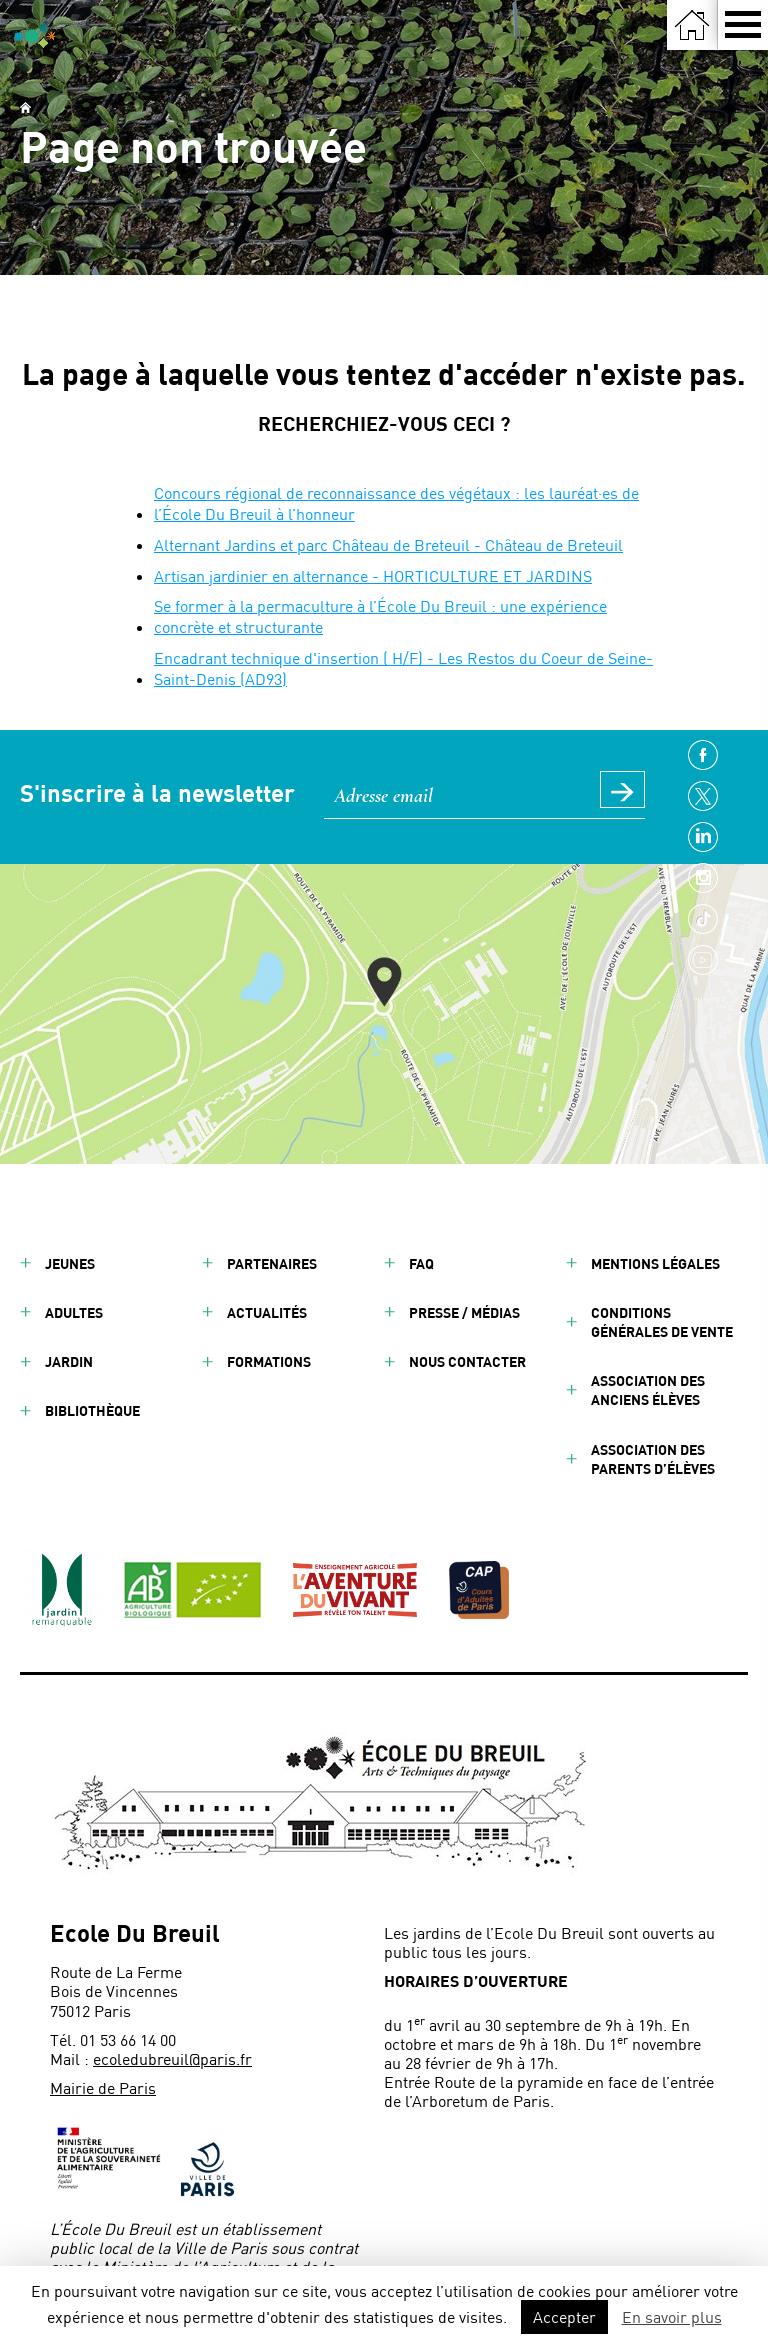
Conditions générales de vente (662, 1322)
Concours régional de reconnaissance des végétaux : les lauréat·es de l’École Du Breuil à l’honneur (396, 503)
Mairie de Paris (103, 2087)
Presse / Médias (464, 1312)
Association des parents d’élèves (653, 1459)
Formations (269, 1361)
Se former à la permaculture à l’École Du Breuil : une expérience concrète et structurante (380, 616)
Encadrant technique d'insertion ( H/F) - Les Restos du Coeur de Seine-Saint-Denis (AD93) (403, 668)
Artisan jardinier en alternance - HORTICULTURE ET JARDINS (373, 575)
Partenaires (272, 1263)
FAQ (421, 1263)
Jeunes (70, 1263)
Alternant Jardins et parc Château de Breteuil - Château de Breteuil (388, 544)
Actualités (267, 1312)
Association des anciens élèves (648, 1390)
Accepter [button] (564, 2316)
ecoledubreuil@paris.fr (172, 2058)
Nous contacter (467, 1361)
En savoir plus (672, 2316)
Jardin (69, 1361)
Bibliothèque (92, 1410)
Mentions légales (655, 1263)
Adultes (74, 1312)
